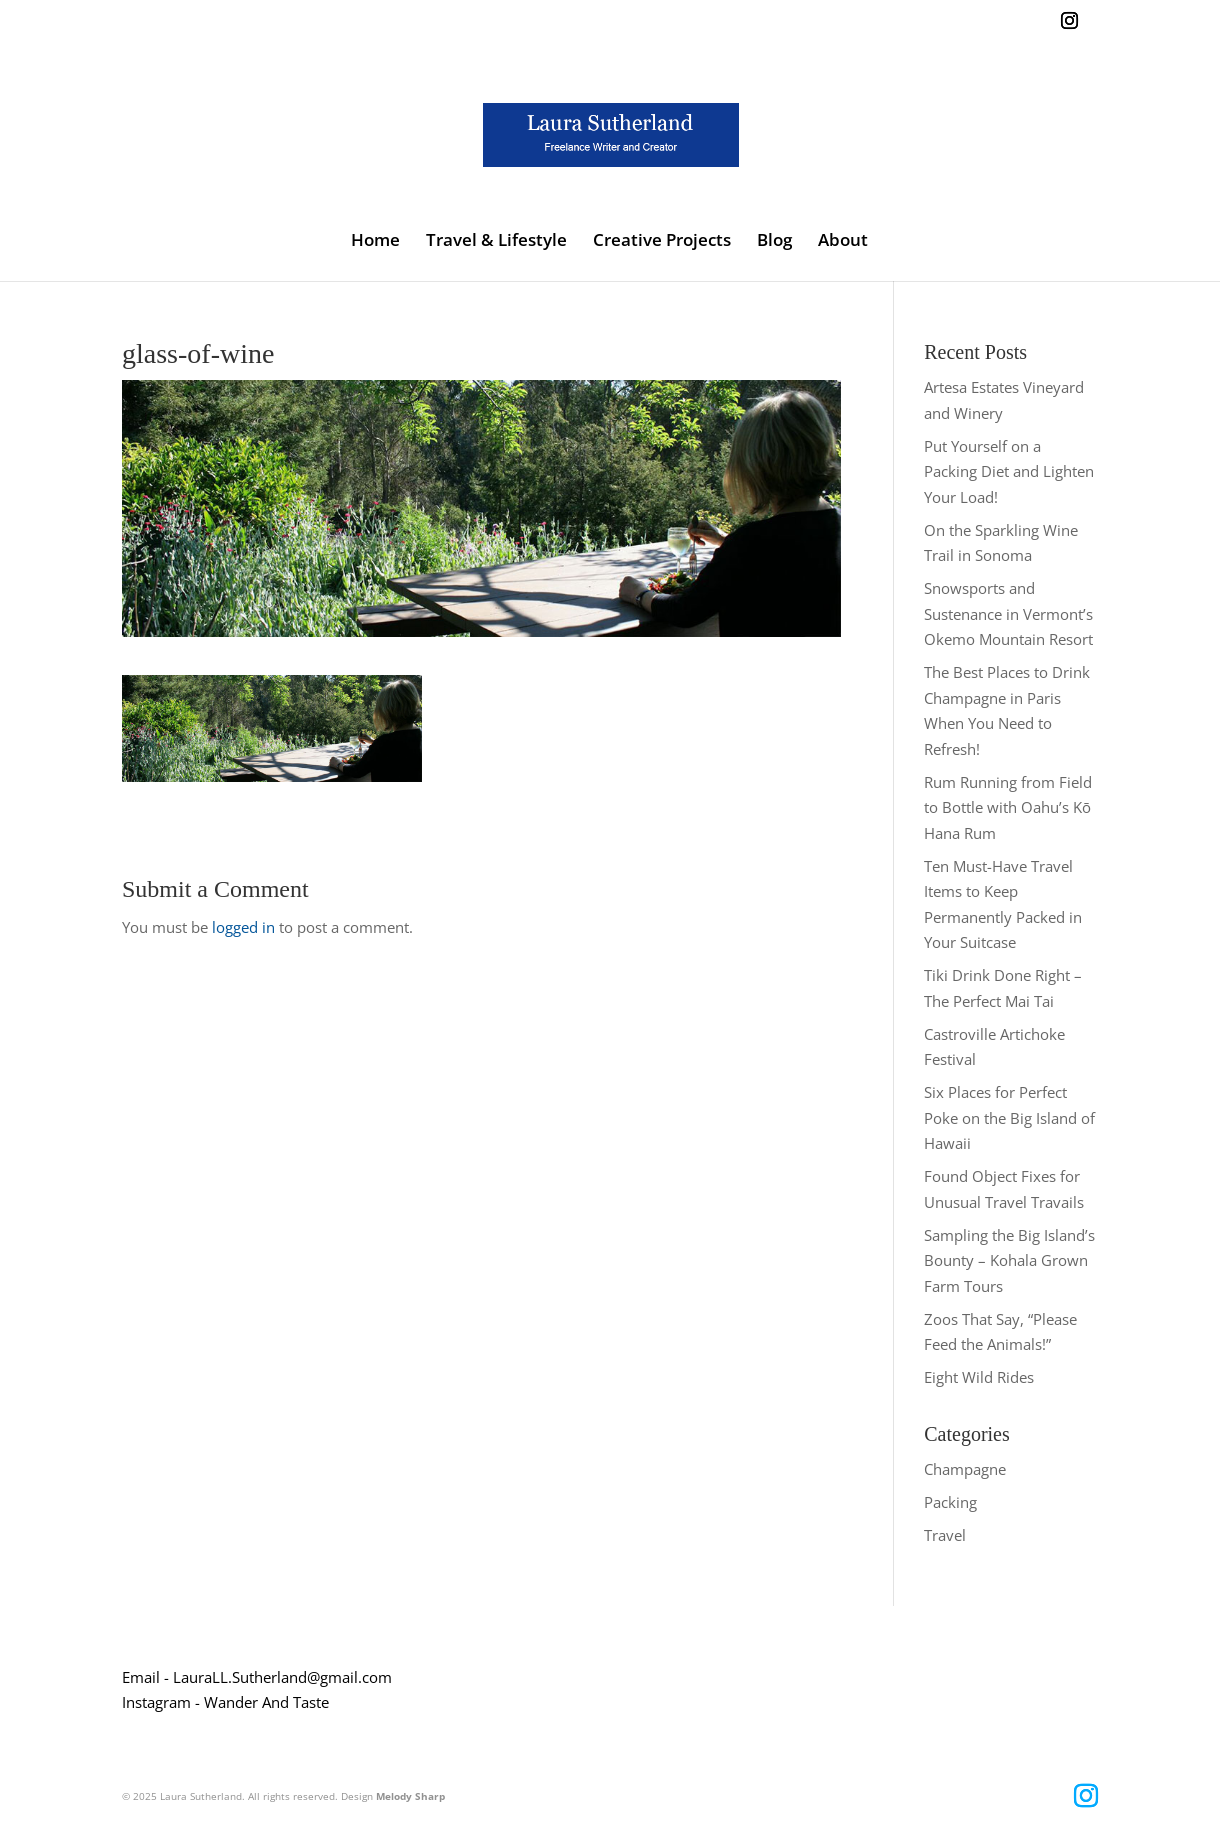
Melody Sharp (410, 1796)
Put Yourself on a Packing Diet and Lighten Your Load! (1009, 471)
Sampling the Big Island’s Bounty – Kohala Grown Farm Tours (1009, 1260)
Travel (945, 1535)
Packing (950, 1502)
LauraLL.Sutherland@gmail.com (282, 1677)
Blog (774, 242)
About (843, 242)
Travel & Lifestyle (496, 242)
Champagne (965, 1469)
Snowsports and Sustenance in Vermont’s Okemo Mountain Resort (1008, 613)
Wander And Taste (266, 1702)
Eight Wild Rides (979, 1377)
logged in (243, 927)
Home (375, 242)
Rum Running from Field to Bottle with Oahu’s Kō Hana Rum (1008, 807)
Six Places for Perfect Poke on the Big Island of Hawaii (1009, 1117)
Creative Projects (662, 242)
